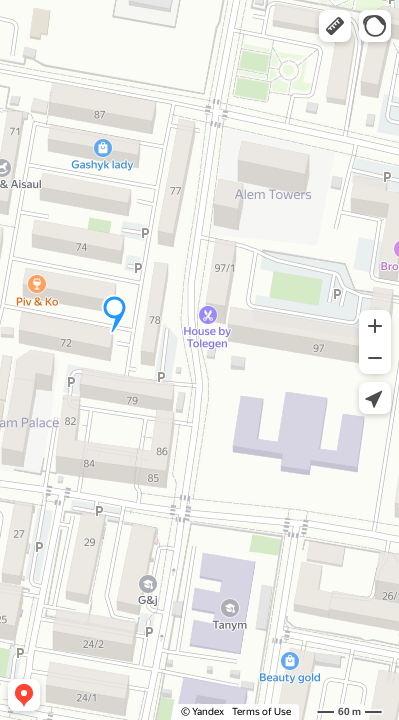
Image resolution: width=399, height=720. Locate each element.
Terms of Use (261, 711)
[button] (335, 26)
